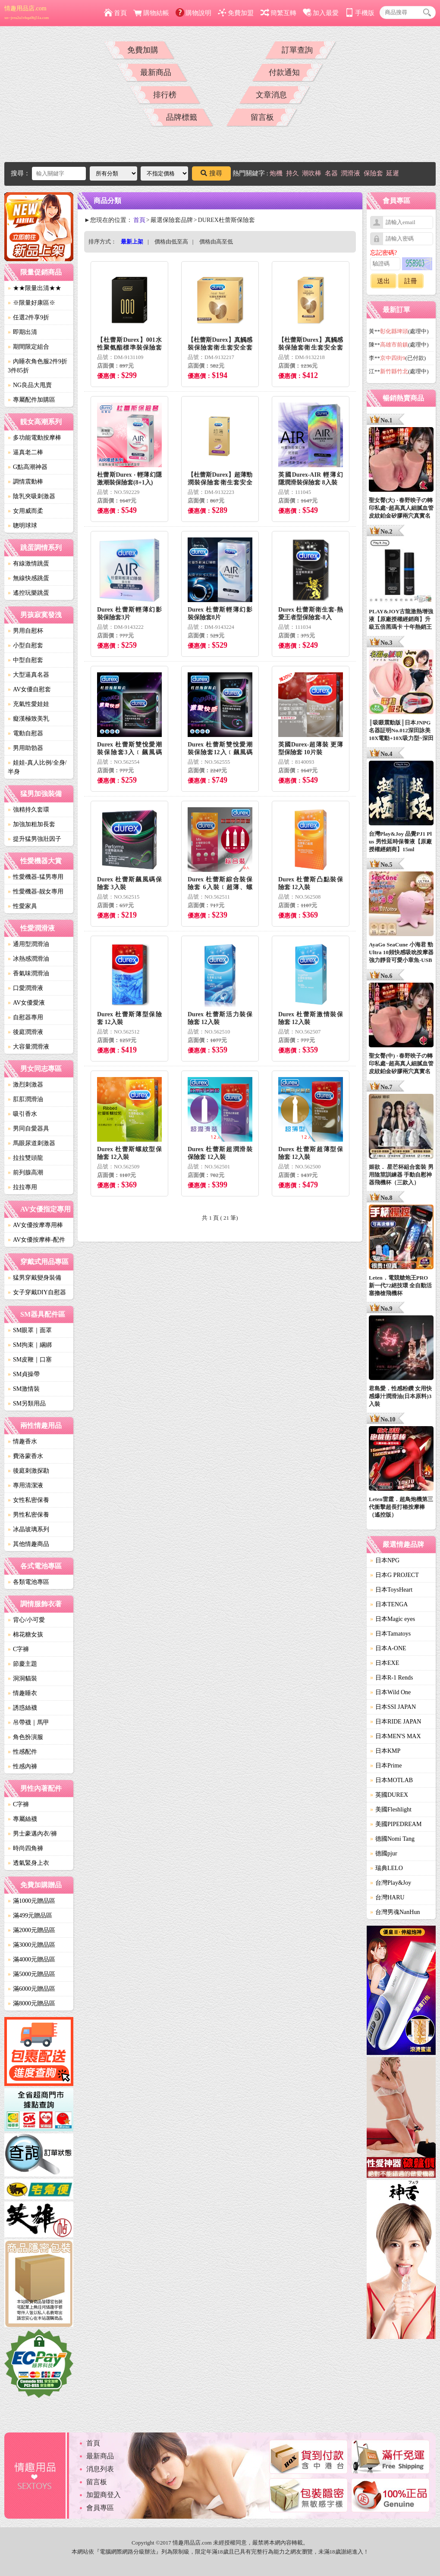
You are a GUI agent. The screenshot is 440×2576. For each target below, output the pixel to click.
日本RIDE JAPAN (395, 1721)
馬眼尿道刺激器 (31, 1143)
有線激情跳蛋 (28, 563)
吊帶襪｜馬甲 (28, 1722)
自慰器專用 (25, 1017)
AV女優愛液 (26, 1002)
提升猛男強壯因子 (34, 839)
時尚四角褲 (25, 1848)
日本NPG (384, 1560)
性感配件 (22, 1752)
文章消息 (271, 95)
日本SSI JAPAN (393, 1707)
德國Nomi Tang (392, 1839)
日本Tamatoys (390, 1633)
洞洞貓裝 (22, 1678)
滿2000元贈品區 (31, 1930)
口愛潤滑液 (25, 988)
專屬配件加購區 (31, 400)
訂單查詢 (297, 50)
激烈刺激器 (25, 1084)
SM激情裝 (24, 1389)
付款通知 (284, 72)
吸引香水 (22, 1114)
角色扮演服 (25, 1737)
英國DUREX (389, 1795)
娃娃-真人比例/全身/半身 (37, 767)
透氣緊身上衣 (28, 1863)
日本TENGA (389, 1604)
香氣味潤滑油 (28, 973)
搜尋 (211, 173)
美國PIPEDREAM (395, 1824)
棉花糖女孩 (25, 1634)
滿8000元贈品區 (31, 2003)
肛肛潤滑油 (25, 1099)
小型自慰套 (25, 645)
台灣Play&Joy (390, 1883)
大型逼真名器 (28, 674)
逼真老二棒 (25, 452)
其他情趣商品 (28, 1544)
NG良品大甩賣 (30, 385)
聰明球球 (22, 525)
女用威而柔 (25, 511)
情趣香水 (22, 1441)
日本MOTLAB (391, 1780)
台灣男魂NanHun (395, 1912)
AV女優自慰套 (29, 689)
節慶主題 (22, 1664)
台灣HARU (387, 1897)
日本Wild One (390, 1692)
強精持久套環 (28, 809)
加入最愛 (321, 12)
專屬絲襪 (22, 1819)
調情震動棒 (25, 481)
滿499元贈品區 (30, 1915)
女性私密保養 (28, 1500)
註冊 (410, 281)
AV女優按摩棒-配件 (36, 1239)
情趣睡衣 (22, 1693)
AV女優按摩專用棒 (35, 1225)
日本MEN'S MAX (395, 1736)
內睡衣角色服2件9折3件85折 (37, 366)
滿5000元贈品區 (31, 1974)
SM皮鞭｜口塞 (30, 1359)
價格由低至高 (171, 241)
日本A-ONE (388, 1648)
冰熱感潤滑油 (28, 958)
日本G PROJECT (394, 1575)
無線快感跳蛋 (28, 578)
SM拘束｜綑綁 (30, 1345)
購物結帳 (151, 12)
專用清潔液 (25, 1485)
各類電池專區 (28, 1582)
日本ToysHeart (391, 1589)
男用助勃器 (25, 748)
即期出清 (22, 332)
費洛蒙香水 (25, 1456)
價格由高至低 (216, 241)
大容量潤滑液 (28, 1046)
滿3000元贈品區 (31, 1945)
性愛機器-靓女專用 (35, 891)
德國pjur (383, 1853)
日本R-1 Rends (391, 1677)
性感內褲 (22, 1766)
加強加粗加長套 (31, 824)
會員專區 (100, 2507)
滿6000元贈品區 (31, 1989)
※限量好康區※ (31, 303)
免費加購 (142, 50)
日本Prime (386, 1765)
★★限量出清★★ (34, 288)
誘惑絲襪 (22, 1708)
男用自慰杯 (25, 631)
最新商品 (155, 72)
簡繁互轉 (278, 12)
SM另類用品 (27, 1403)
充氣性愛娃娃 (28, 704)
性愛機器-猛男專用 (35, 877)
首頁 (115, 12)
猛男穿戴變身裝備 (34, 1277)
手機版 (359, 12)
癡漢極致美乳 (28, 718)
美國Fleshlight (391, 1809)
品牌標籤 (181, 117)
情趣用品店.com (26, 12)
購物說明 (193, 12)
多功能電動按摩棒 (34, 437)
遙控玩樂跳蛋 (28, 593)
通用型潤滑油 (28, 944)
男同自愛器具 (28, 1128)
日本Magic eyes (392, 1619)
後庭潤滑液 (25, 1032)
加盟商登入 (103, 2494)
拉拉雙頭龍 (25, 1158)
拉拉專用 (22, 1187)
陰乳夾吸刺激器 (31, 496)
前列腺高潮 (25, 1172)
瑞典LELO (386, 1868)
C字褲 (18, 1649)
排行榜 (164, 95)
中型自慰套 (25, 660)
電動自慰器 (25, 733)
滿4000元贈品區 (31, 1959)
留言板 (262, 117)
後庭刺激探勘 (28, 1471)
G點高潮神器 (27, 467)
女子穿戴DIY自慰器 (37, 1292)
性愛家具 (22, 906)
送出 (383, 281)
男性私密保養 (28, 1514)
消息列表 (100, 2469)
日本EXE (384, 1663)
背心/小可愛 (26, 1620)
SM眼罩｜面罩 (30, 1330)
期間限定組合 (28, 346)
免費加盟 (236, 12)
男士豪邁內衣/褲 (32, 1833)
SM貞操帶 (24, 1374)
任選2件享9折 (28, 317)
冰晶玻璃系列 (28, 1529)
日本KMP (385, 1751)
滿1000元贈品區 (31, 1901)
